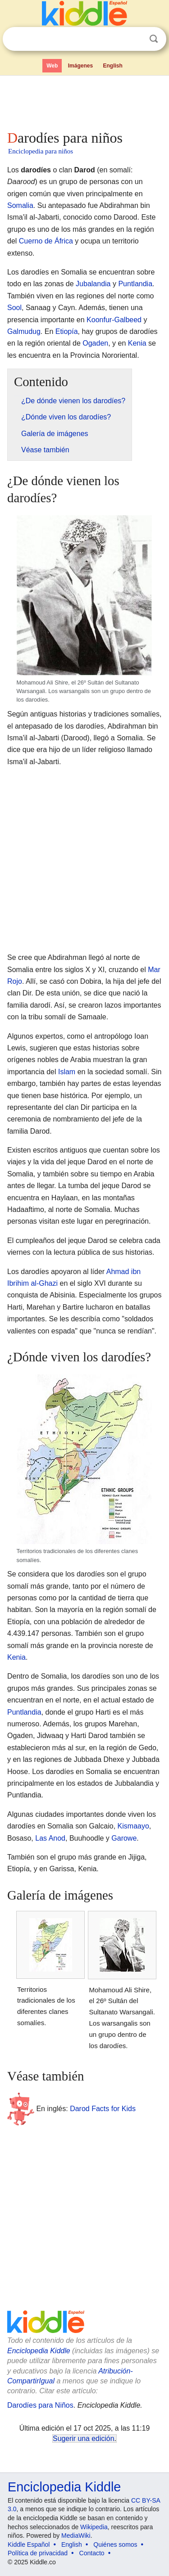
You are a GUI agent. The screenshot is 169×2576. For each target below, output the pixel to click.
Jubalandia (93, 284)
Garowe (124, 1838)
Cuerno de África (46, 241)
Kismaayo (133, 1826)
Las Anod (50, 1838)
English (113, 66)
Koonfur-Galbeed (114, 320)
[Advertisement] (84, 101)
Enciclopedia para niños (40, 151)
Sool (14, 307)
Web (52, 66)
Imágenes (80, 66)
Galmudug (24, 331)
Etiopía (66, 331)
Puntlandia (135, 284)
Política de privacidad (38, 2553)
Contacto (92, 2553)
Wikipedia (94, 2527)
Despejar (135, 39)
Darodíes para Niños (40, 2405)
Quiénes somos (115, 2544)
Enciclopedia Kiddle (38, 2351)
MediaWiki (76, 2535)
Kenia (137, 343)
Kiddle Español (29, 2544)
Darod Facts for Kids (103, 2108)
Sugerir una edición (83, 2438)
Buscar (153, 39)
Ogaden (95, 343)
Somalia (20, 205)
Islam (66, 1072)
